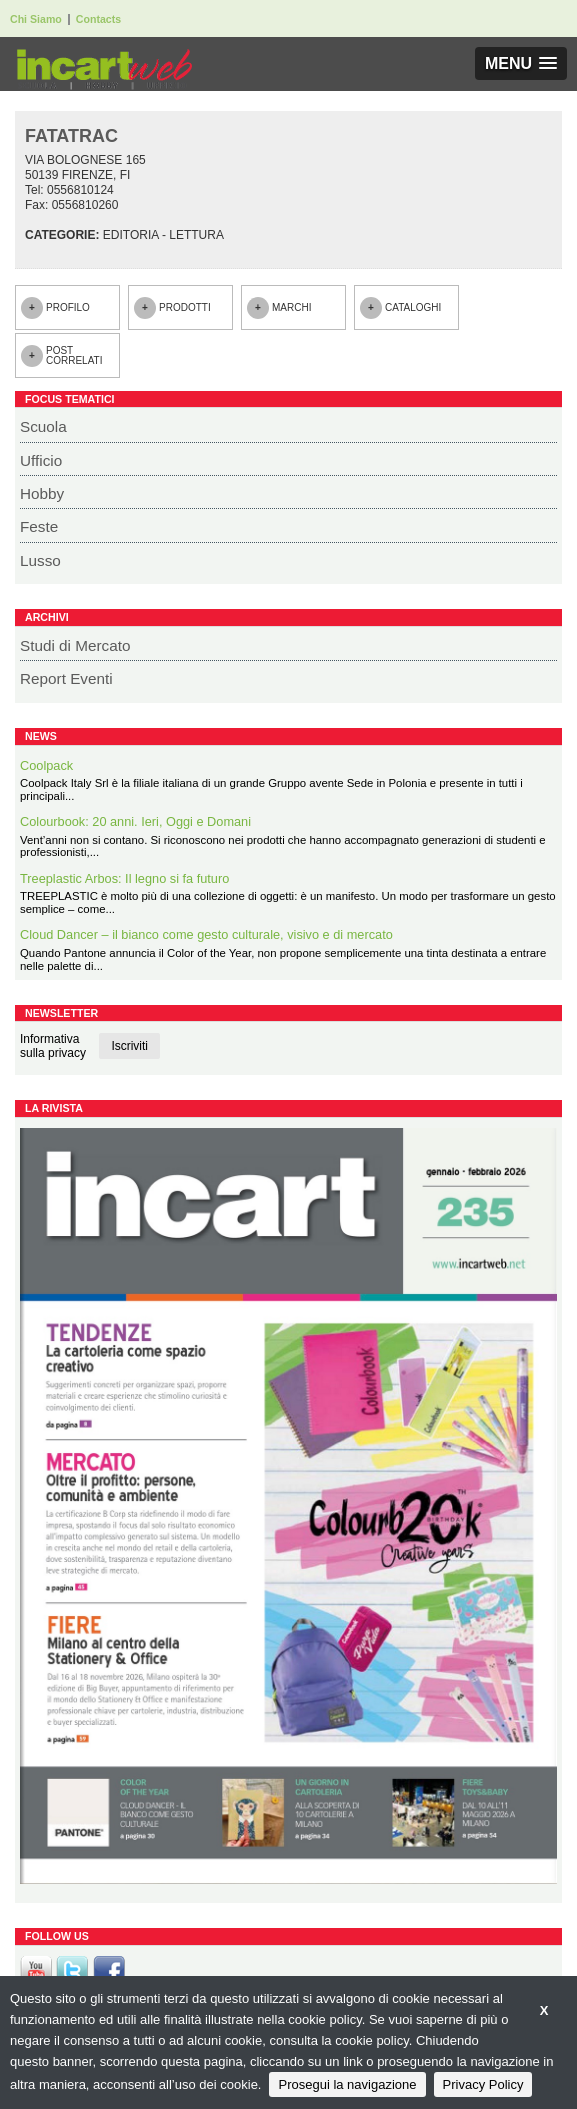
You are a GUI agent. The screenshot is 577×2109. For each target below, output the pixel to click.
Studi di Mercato (75, 645)
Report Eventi (66, 678)
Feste (39, 526)
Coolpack (46, 765)
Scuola (43, 426)
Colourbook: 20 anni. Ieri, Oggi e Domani (135, 821)
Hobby (42, 493)
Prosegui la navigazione (347, 2084)
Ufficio (41, 460)
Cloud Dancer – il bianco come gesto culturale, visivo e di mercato (206, 934)
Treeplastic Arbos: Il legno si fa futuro (124, 878)
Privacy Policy (483, 2084)
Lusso (40, 560)
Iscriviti (129, 1046)
